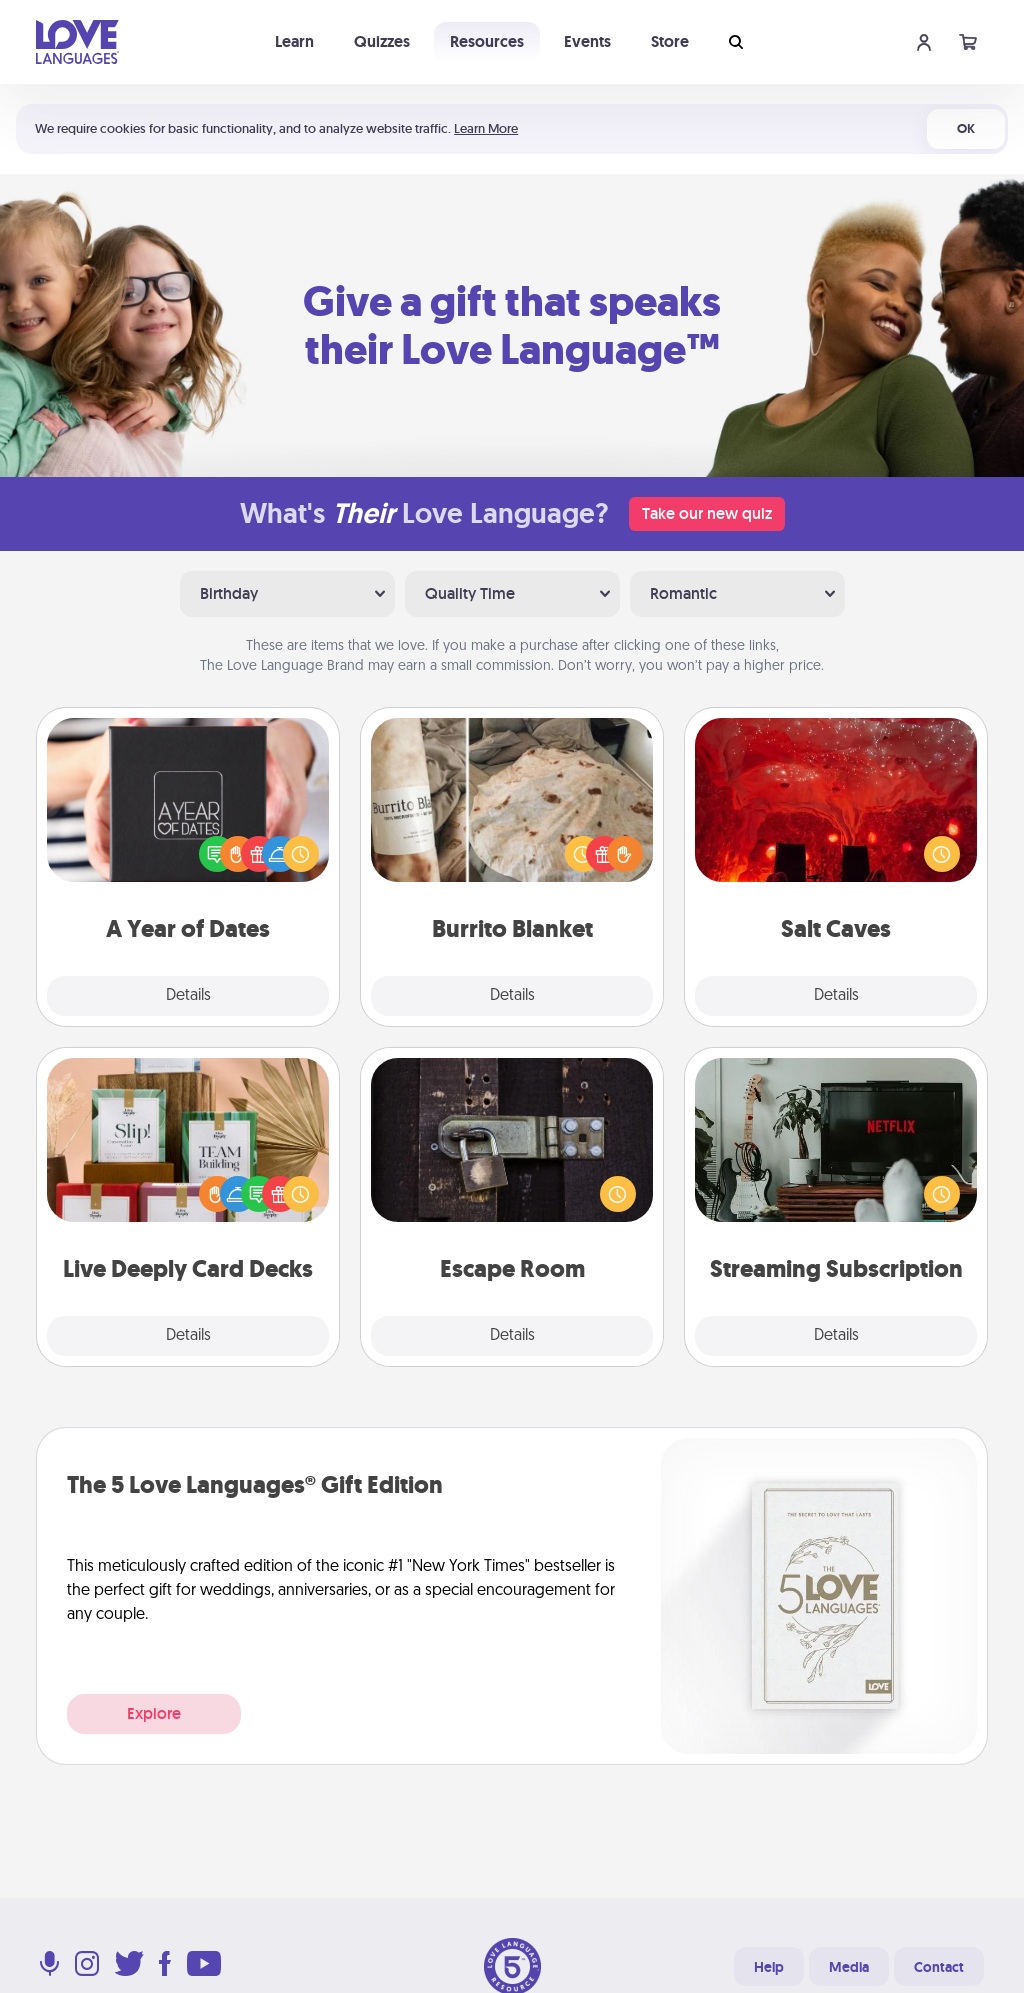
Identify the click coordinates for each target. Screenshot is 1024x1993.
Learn (294, 41)
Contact (939, 1967)
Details (188, 996)
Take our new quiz (707, 513)
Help (769, 1967)
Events (587, 41)
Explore (154, 1713)
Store (670, 41)
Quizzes (382, 41)
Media (849, 1967)
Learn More (486, 128)
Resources (487, 41)
